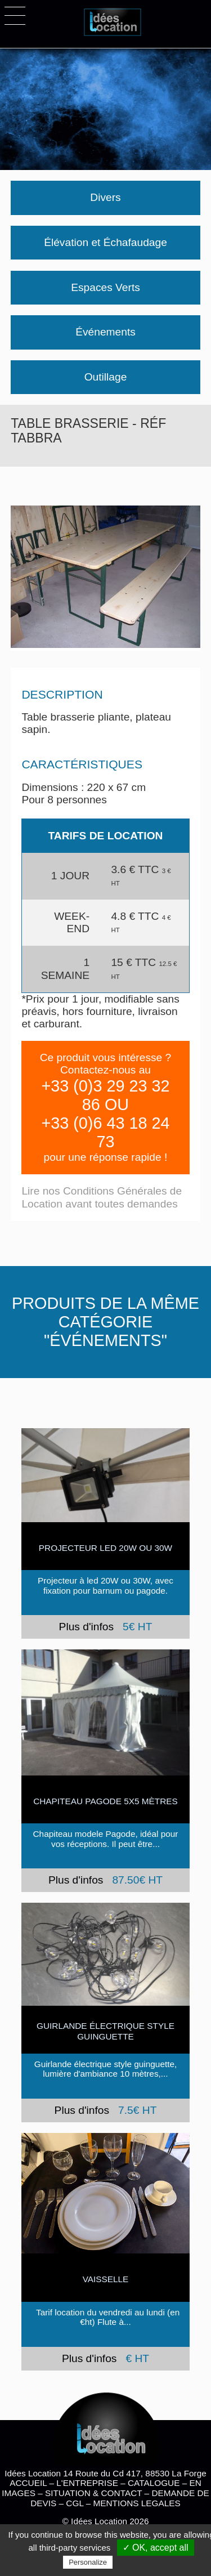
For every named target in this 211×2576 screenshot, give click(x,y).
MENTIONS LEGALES (136, 2503)
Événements (105, 332)
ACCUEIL (28, 2483)
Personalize (88, 2562)
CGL (74, 2503)
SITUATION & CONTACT (93, 2493)
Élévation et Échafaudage (105, 242)
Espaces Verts (105, 287)
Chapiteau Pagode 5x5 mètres (105, 1801)
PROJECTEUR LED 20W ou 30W (105, 1548)
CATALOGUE (153, 2483)
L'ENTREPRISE (87, 2483)
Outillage (105, 377)
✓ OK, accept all (155, 2547)
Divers (105, 197)
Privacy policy (139, 2561)
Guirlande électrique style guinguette (105, 2031)
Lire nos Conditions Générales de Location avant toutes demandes (101, 1197)
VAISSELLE (106, 2279)
